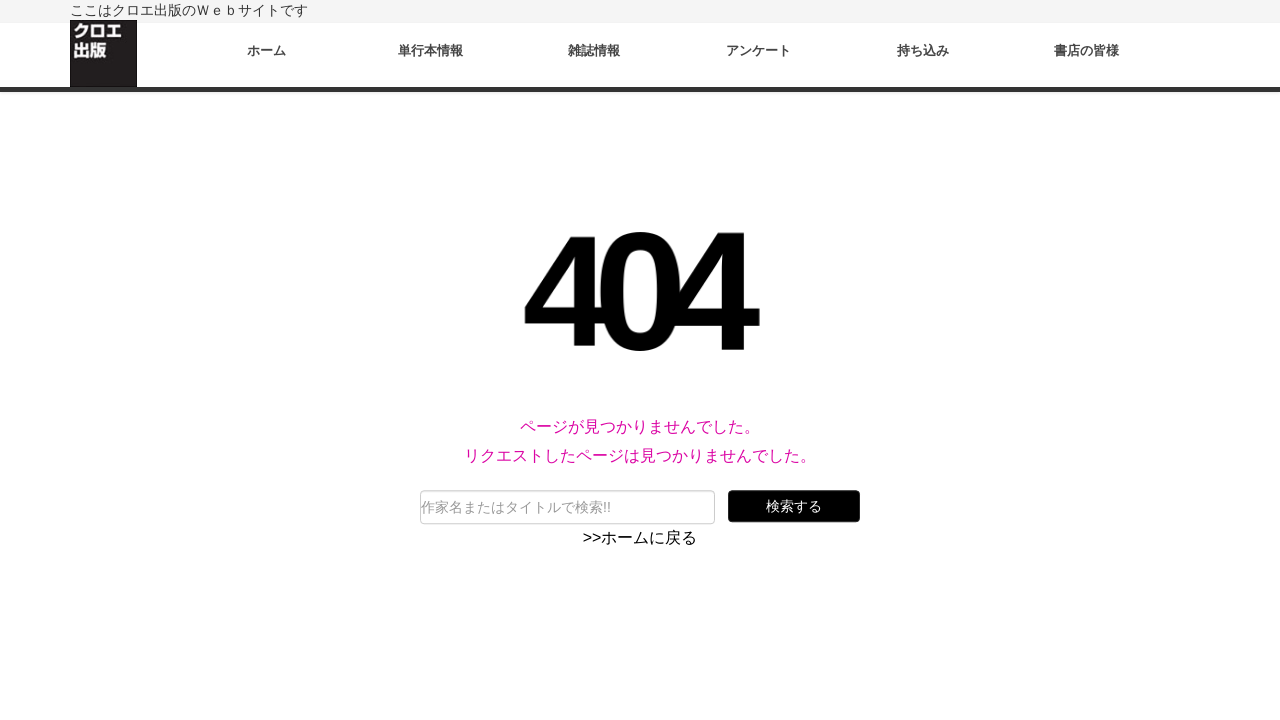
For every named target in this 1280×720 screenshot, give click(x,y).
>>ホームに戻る (640, 537)
